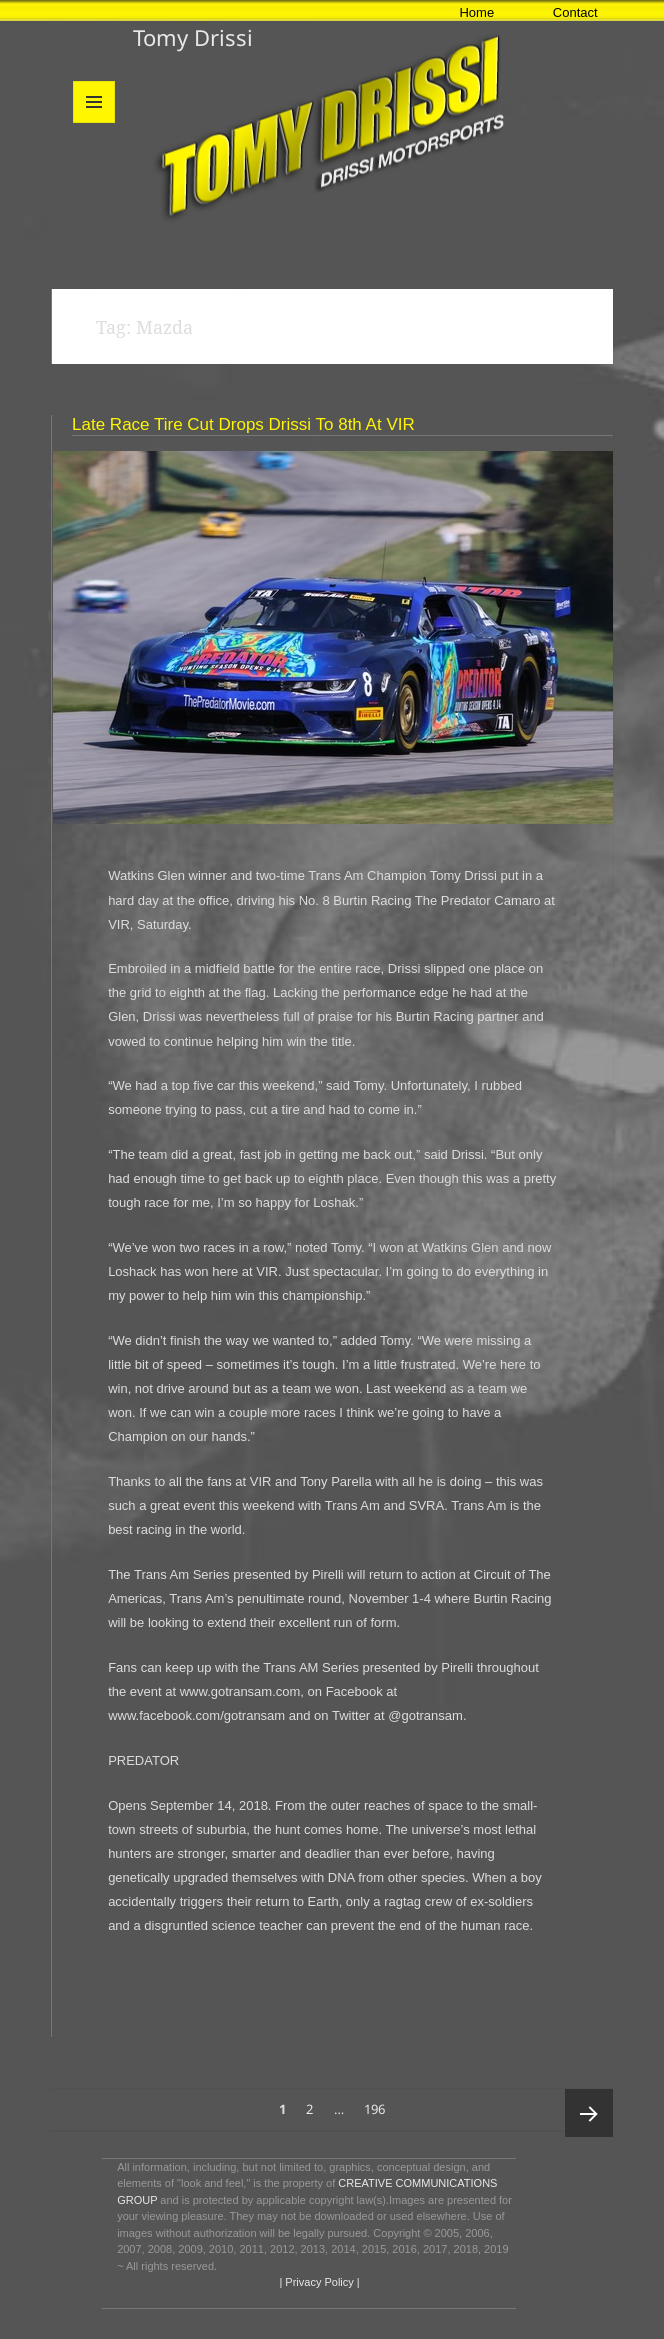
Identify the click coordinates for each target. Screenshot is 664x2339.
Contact (575, 12)
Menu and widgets (94, 122)
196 (378, 2103)
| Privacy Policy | (317, 2282)
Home (476, 12)
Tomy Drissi (193, 37)
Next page (589, 2113)
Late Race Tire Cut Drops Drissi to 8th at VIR (243, 424)
